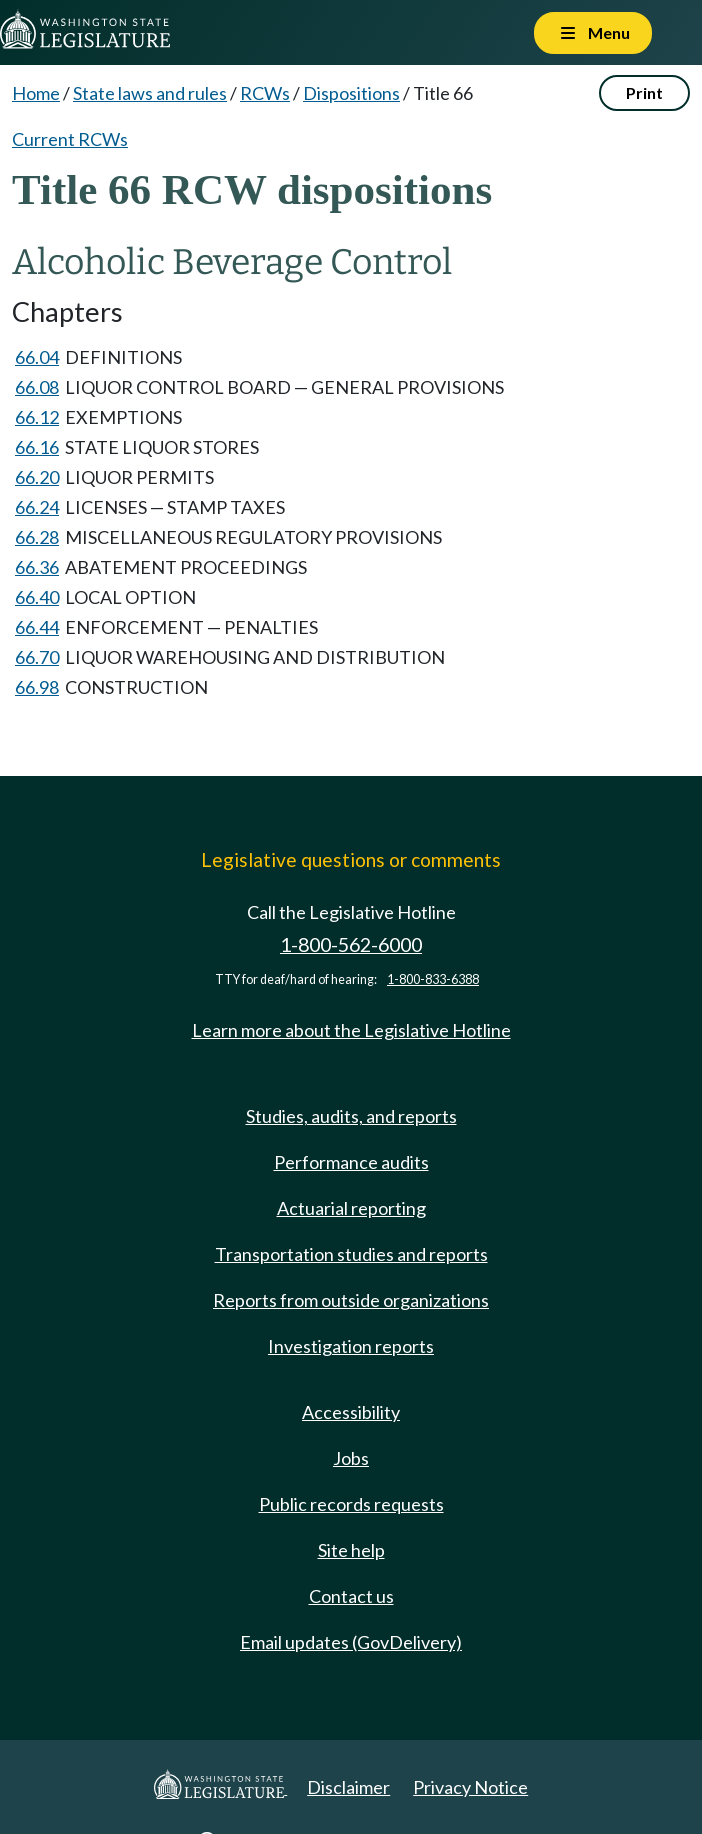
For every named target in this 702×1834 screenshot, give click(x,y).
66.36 (37, 567)
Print (644, 92)
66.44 (37, 627)
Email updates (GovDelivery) (351, 1642)
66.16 (37, 447)
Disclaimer (348, 1787)
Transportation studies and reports (351, 1254)
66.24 (37, 507)
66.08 (37, 387)
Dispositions (351, 93)
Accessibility (351, 1412)
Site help (351, 1550)
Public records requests (351, 1504)
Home (36, 93)
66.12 (37, 417)
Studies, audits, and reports (351, 1116)
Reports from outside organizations (351, 1300)
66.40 (37, 597)
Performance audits (351, 1162)
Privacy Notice (470, 1787)
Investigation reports (351, 1346)
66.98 (37, 687)
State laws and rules (150, 93)
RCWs (265, 93)
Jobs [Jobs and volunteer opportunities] (351, 1458)
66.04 (37, 357)
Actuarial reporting (351, 1208)
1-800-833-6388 (433, 979)
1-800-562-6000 (351, 944)
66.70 (37, 657)
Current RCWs (70, 139)
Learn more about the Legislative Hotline (351, 1030)
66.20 (37, 477)
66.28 (37, 537)
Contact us (351, 1596)
